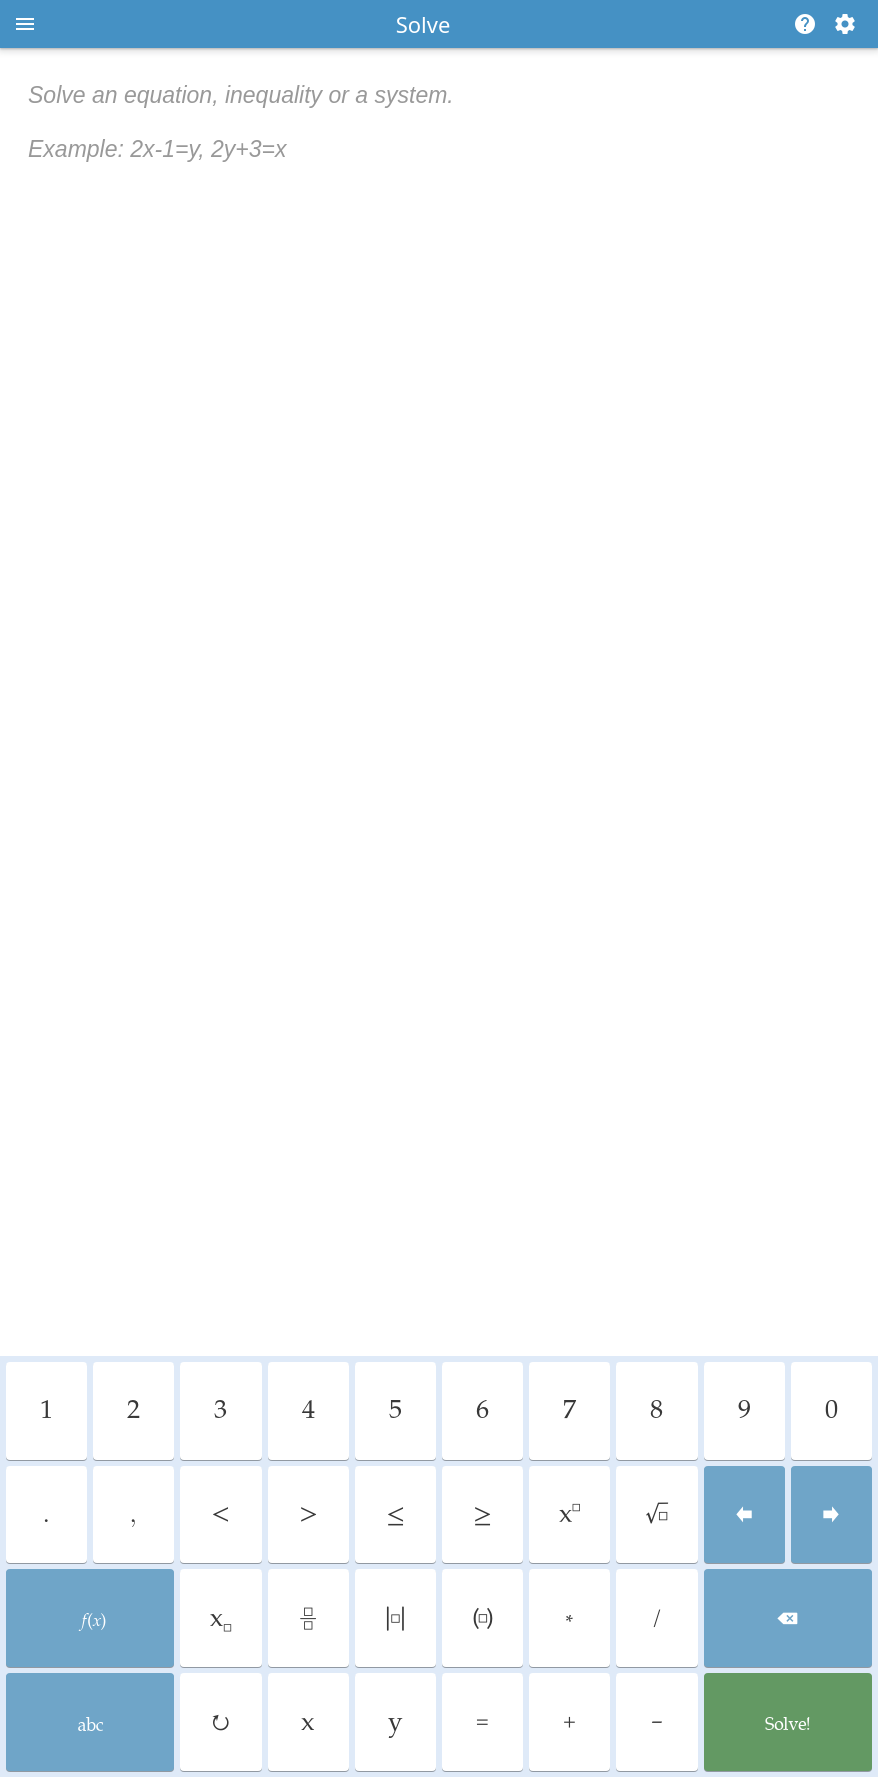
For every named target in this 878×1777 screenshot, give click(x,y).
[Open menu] (25, 24)
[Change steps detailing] (845, 24)
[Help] (801, 24)
